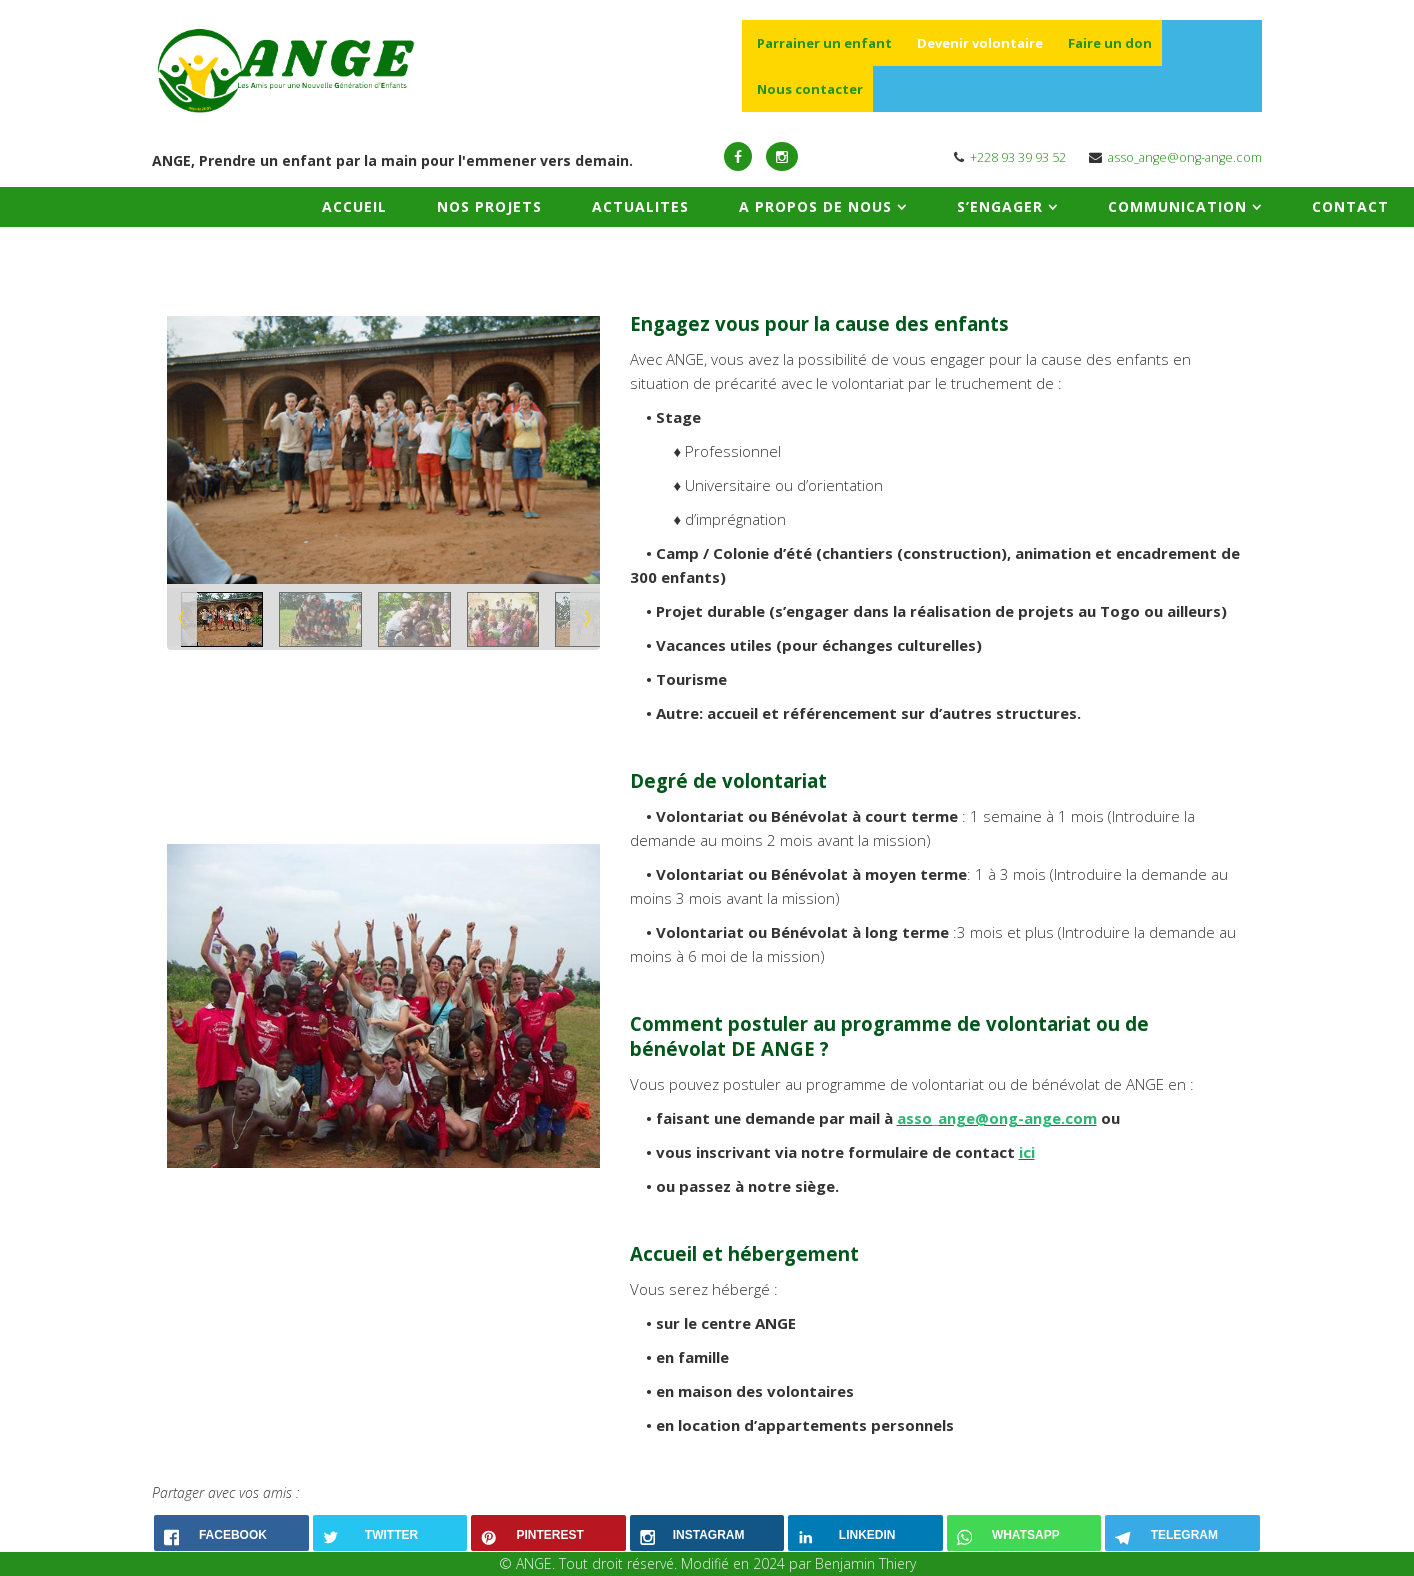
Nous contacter (810, 89)
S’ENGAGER (1000, 206)
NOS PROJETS (489, 206)
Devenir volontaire (980, 43)
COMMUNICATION (1177, 206)
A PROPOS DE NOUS (815, 206)
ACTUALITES (640, 206)
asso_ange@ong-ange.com (1185, 157)
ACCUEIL (354, 206)
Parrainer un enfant (824, 43)
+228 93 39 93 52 (1018, 157)
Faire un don (1110, 43)
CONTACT (1350, 206)
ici (1027, 1152)
